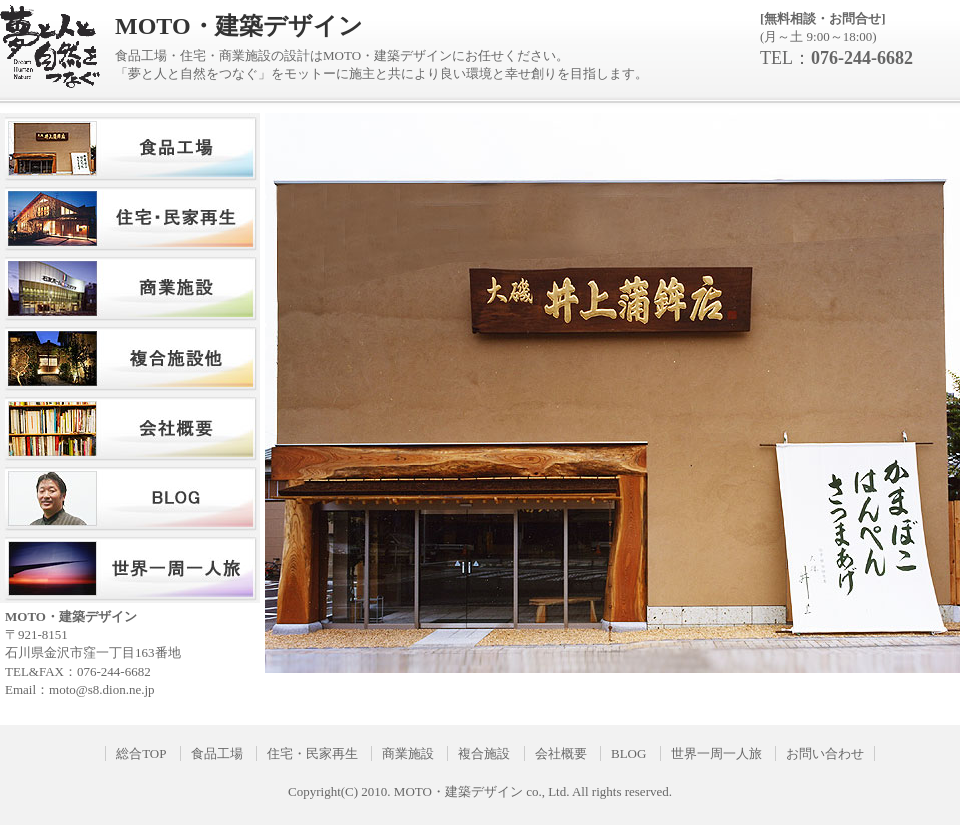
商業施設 (408, 753)
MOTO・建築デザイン (458, 791)
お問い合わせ (825, 753)
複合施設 (484, 753)
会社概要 (561, 753)
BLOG (628, 753)
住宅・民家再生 (312, 753)
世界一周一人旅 (716, 753)
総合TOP (141, 753)
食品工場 (217, 753)
